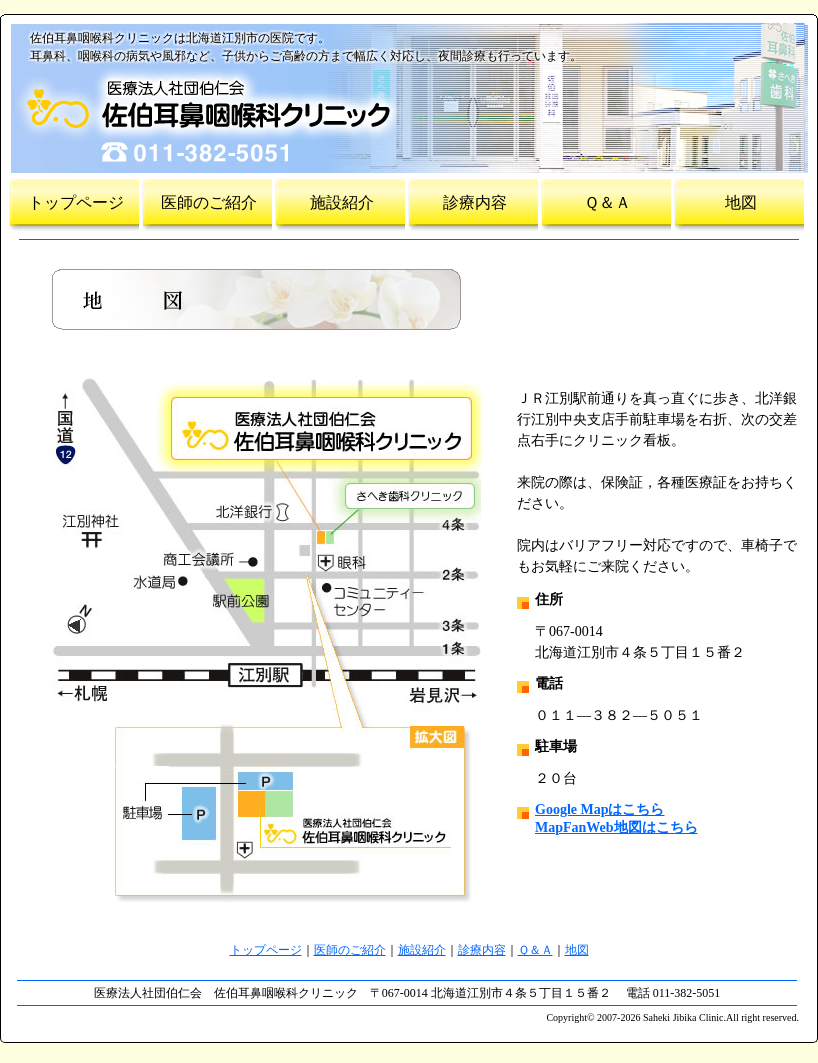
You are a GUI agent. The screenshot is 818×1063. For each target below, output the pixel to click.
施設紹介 (342, 202)
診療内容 (475, 202)
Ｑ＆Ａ (607, 202)
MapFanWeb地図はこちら (616, 827)
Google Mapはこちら (600, 809)
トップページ (76, 202)
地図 (741, 202)
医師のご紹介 (209, 202)
